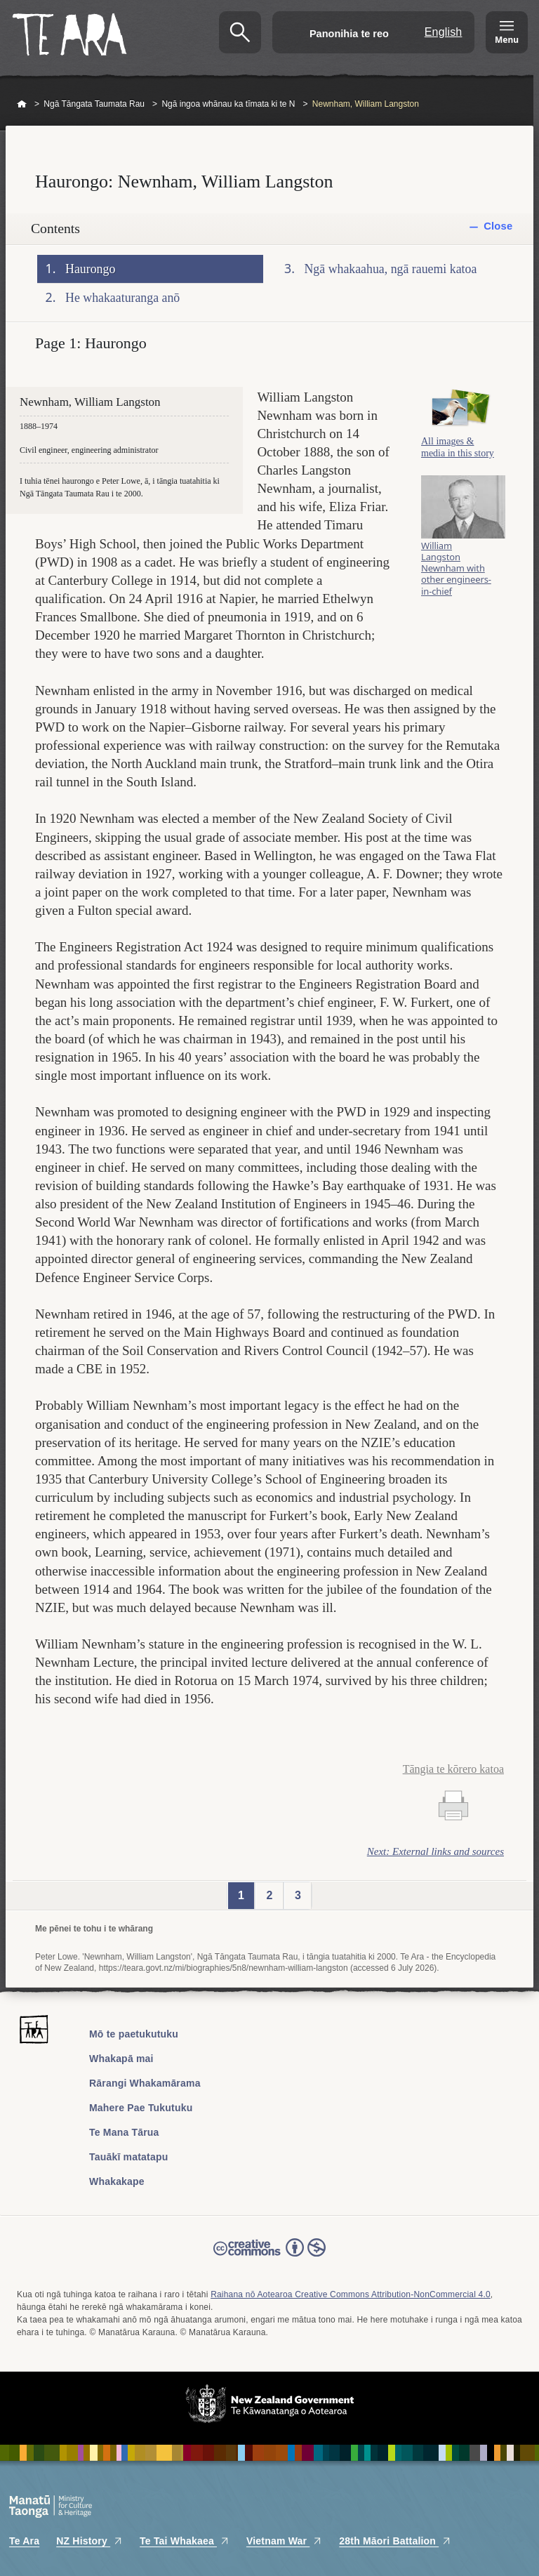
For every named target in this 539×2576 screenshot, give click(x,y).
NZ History (89, 2541)
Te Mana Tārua (124, 2132)
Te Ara (24, 2541)
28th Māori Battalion (395, 2541)
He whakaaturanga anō (122, 298)
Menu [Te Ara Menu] (507, 40)
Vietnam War (284, 2541)
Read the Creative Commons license (269, 2257)
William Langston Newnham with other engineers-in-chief (456, 577)
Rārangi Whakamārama (145, 2083)
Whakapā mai (121, 2058)
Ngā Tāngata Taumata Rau (94, 104)
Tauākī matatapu (128, 2156)
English (444, 32)
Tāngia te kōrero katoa (453, 1769)
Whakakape (117, 2181)
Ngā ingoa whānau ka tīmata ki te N (228, 104)
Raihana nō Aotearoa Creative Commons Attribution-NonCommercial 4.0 (351, 2294)
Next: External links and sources (435, 1851)
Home (22, 105)
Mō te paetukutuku (133, 2034)
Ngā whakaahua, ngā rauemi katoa (391, 269)
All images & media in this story (457, 455)
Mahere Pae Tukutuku (140, 2107)
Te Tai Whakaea (184, 2541)
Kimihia (240, 32)
